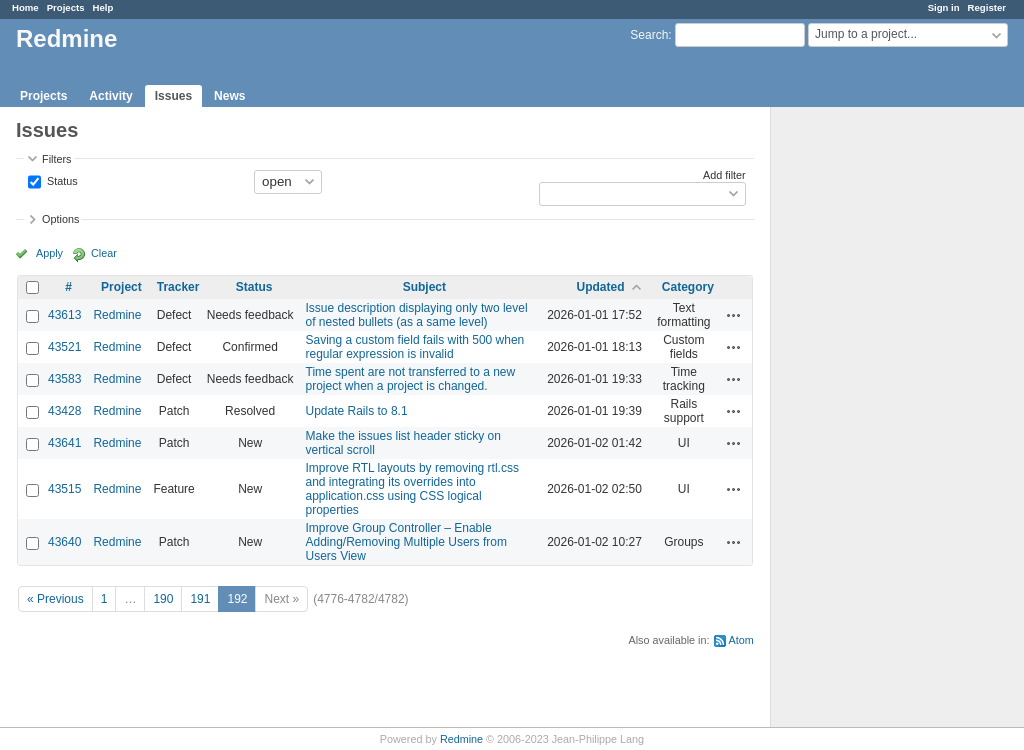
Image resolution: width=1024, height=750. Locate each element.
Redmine (117, 315)
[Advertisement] (871, 421)
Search (649, 35)
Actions (734, 315)
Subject (424, 287)
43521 (64, 347)
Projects (66, 7)
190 (163, 599)
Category (688, 287)
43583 (64, 379)
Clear (104, 253)
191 (200, 599)
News (229, 96)
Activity (110, 96)
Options (60, 219)
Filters (56, 159)
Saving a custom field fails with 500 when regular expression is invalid (415, 347)
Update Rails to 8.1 (357, 411)
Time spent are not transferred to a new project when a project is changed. (411, 379)
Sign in (944, 7)
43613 (64, 315)
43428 (64, 411)
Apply (49, 253)
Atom (741, 640)
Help (103, 7)
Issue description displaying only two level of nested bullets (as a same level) (417, 315)
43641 (64, 443)
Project (121, 287)
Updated (601, 287)
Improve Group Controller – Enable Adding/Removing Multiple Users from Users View (406, 542)
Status (61, 180)
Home (25, 7)
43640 (64, 542)
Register (987, 7)
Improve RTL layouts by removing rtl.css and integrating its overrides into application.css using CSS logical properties (412, 489)
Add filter (724, 175)
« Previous (55, 599)
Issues (173, 96)
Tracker (178, 287)
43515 (64, 489)
